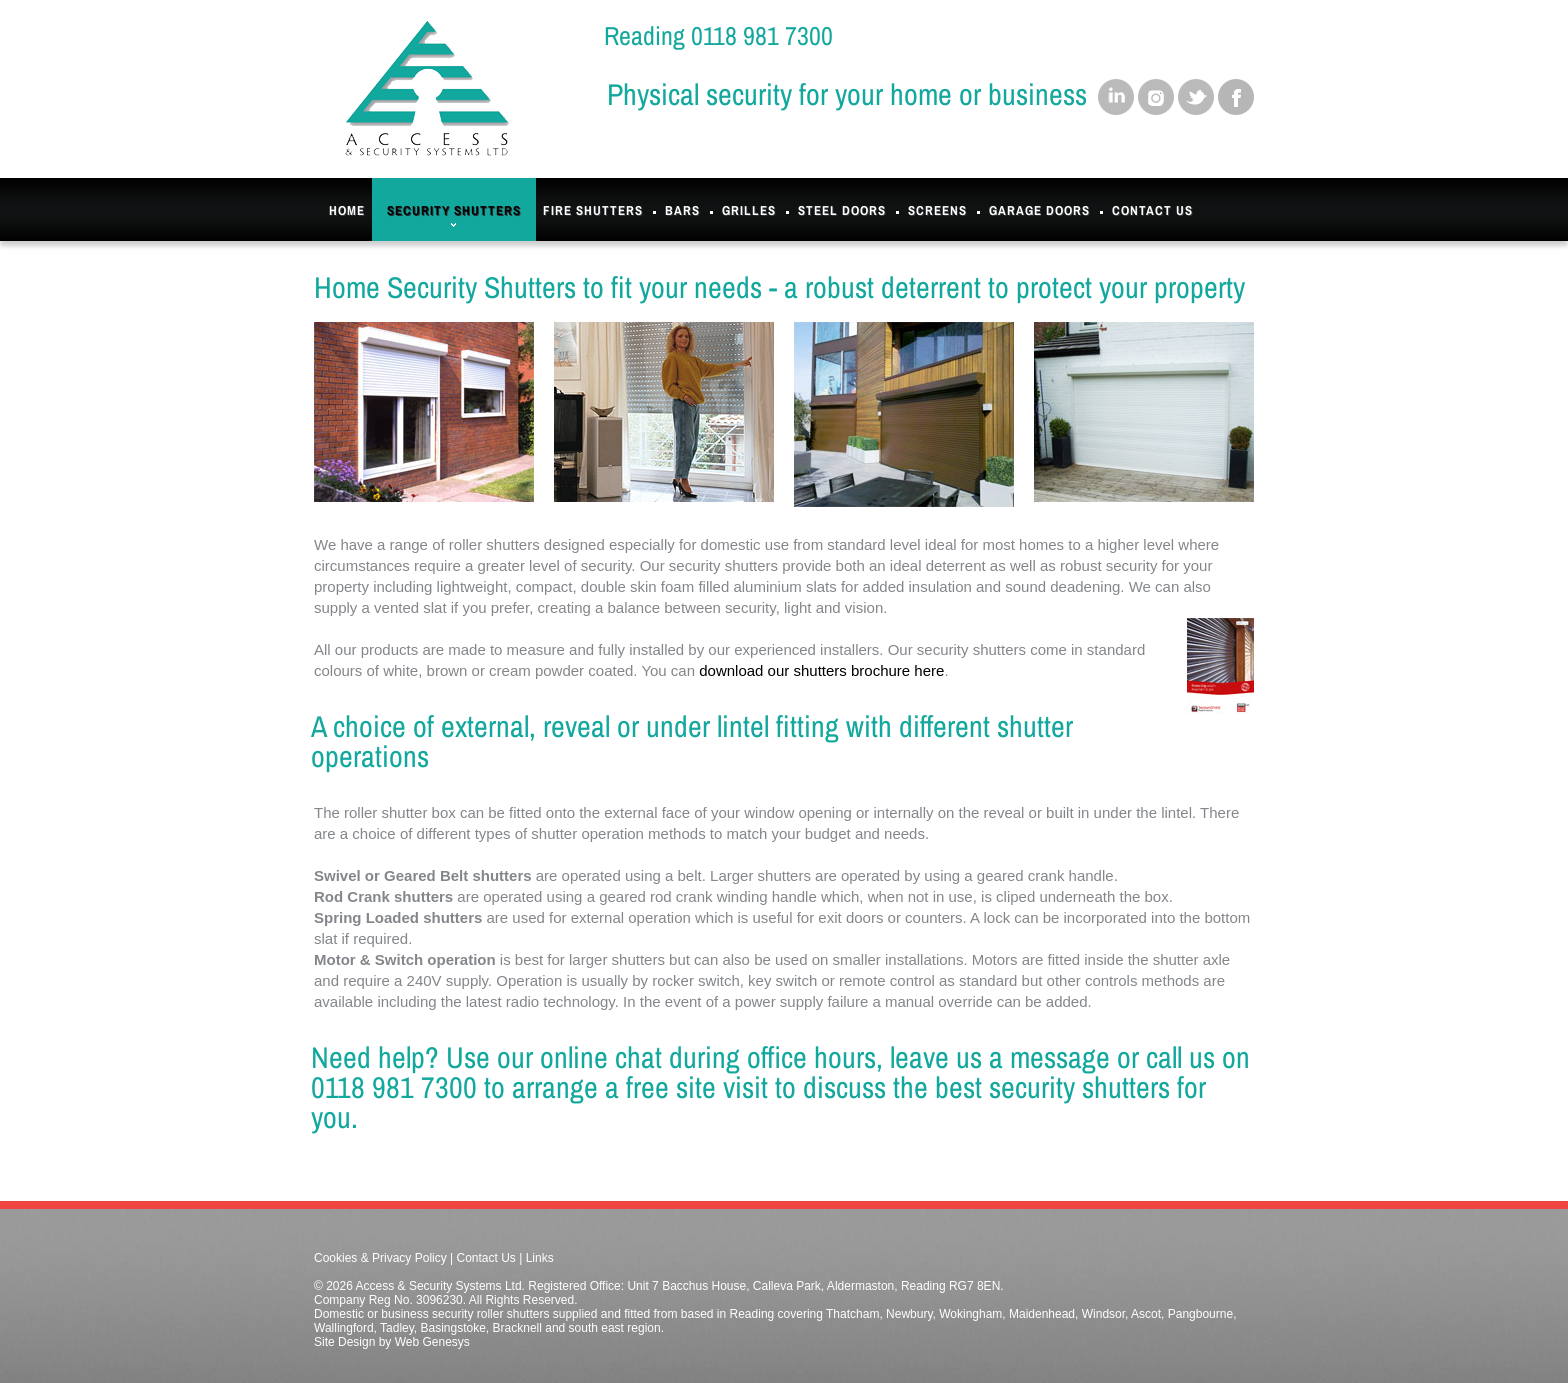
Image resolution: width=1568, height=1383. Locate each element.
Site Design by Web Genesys (392, 1342)
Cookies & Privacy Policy (380, 1258)
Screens (937, 210)
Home (347, 210)
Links (540, 1258)
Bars (682, 210)
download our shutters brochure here (821, 670)
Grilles (749, 210)
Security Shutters (454, 215)
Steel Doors (842, 210)
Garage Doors (1039, 210)
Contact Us (1152, 210)
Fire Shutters (593, 210)
